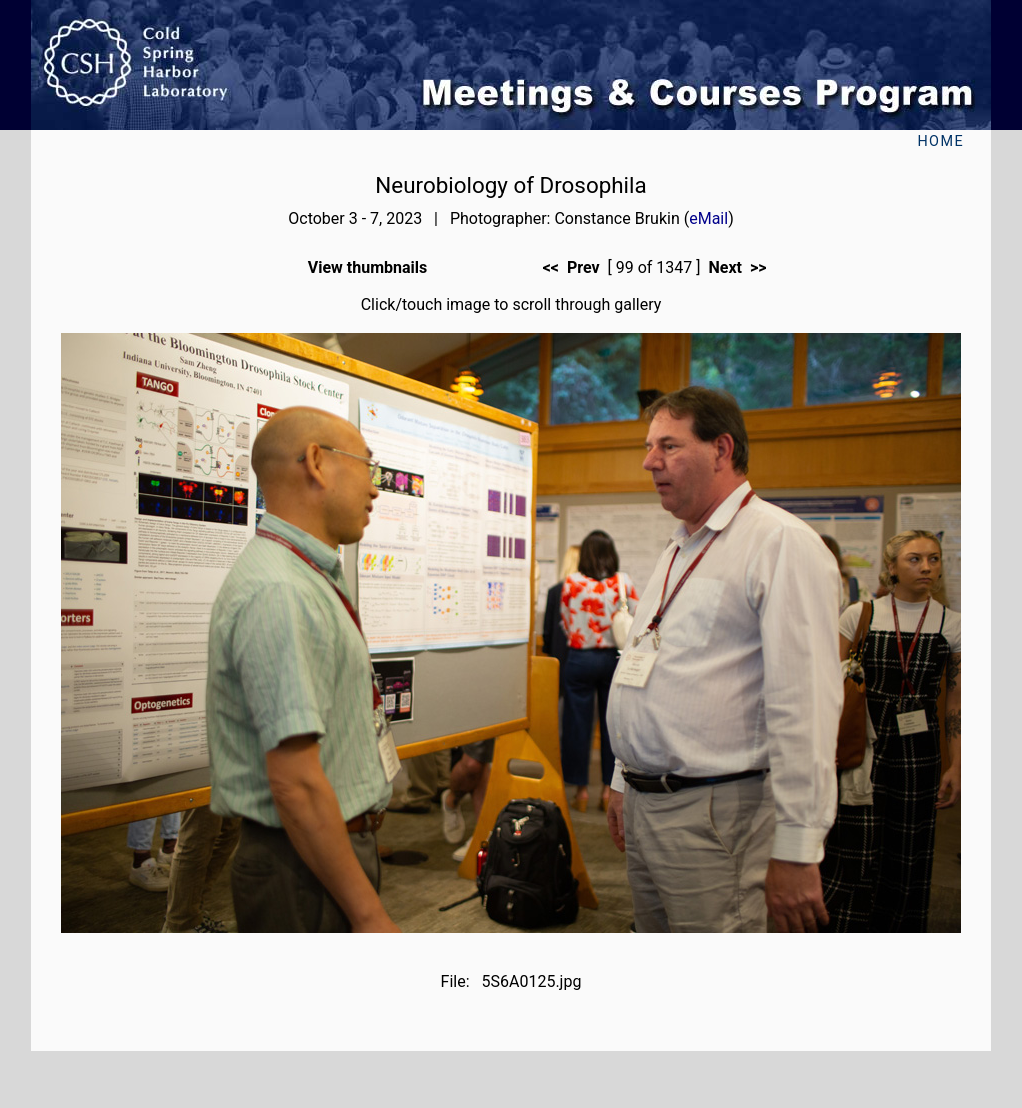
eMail (708, 218)
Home (940, 141)
